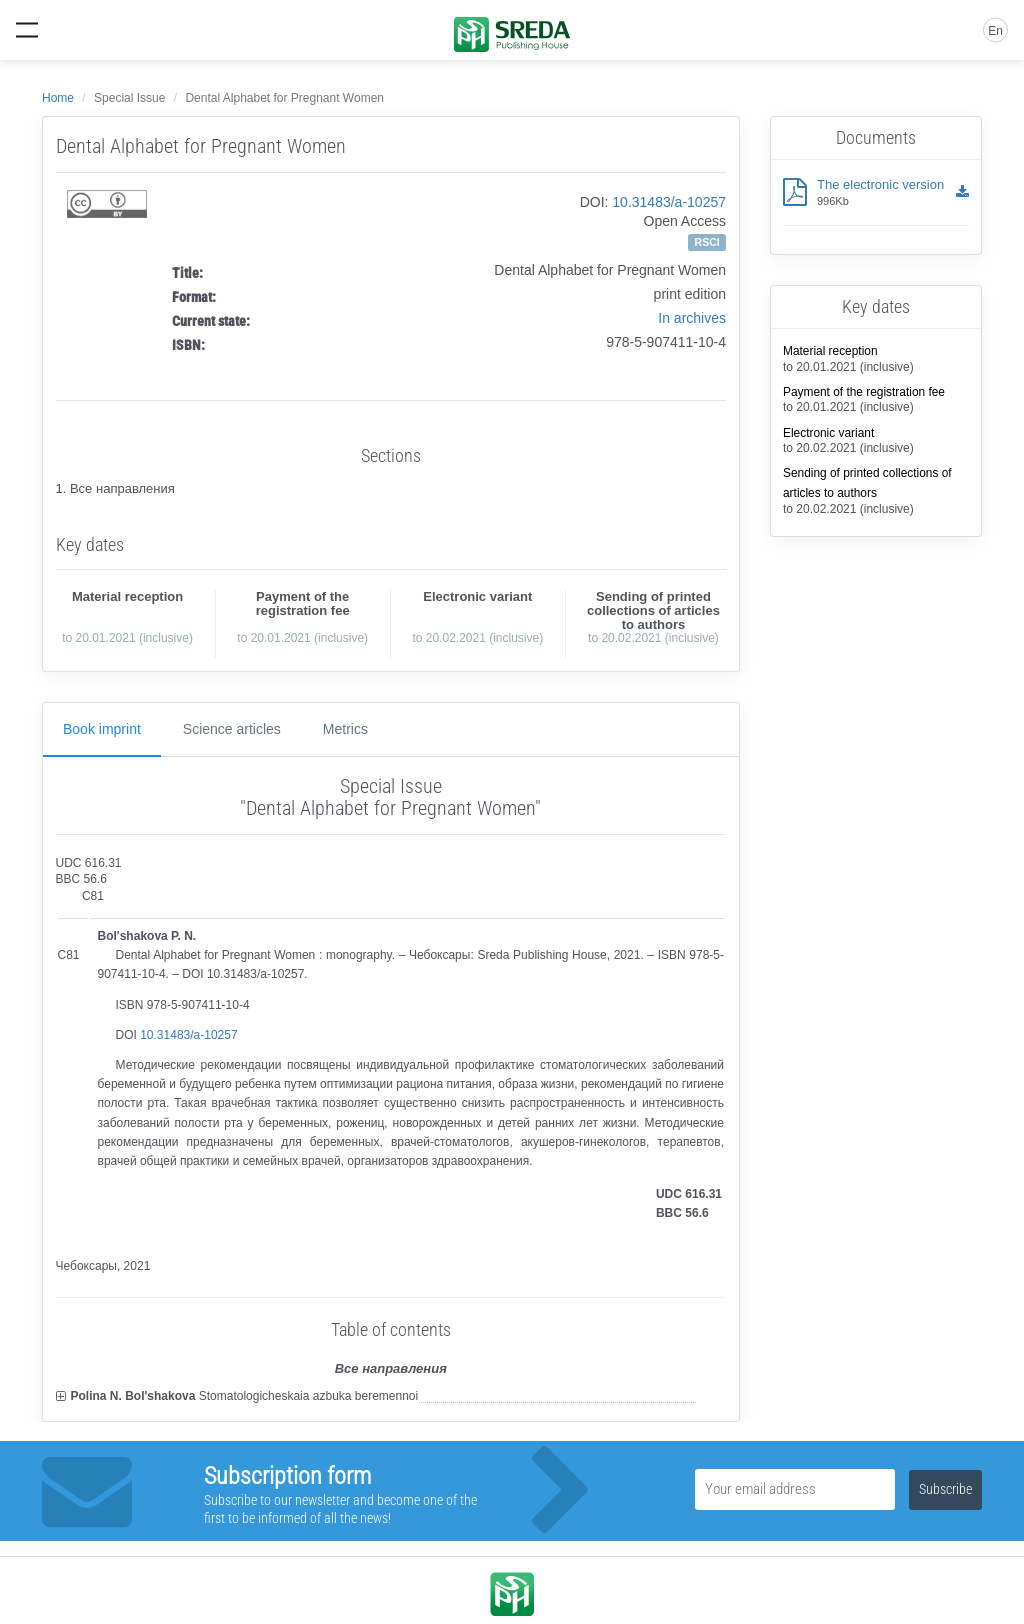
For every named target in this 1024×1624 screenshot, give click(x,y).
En (995, 31)
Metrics (345, 729)
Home (58, 98)
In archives (692, 318)
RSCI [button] (707, 242)
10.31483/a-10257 (669, 202)
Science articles (232, 729)
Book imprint (102, 729)
